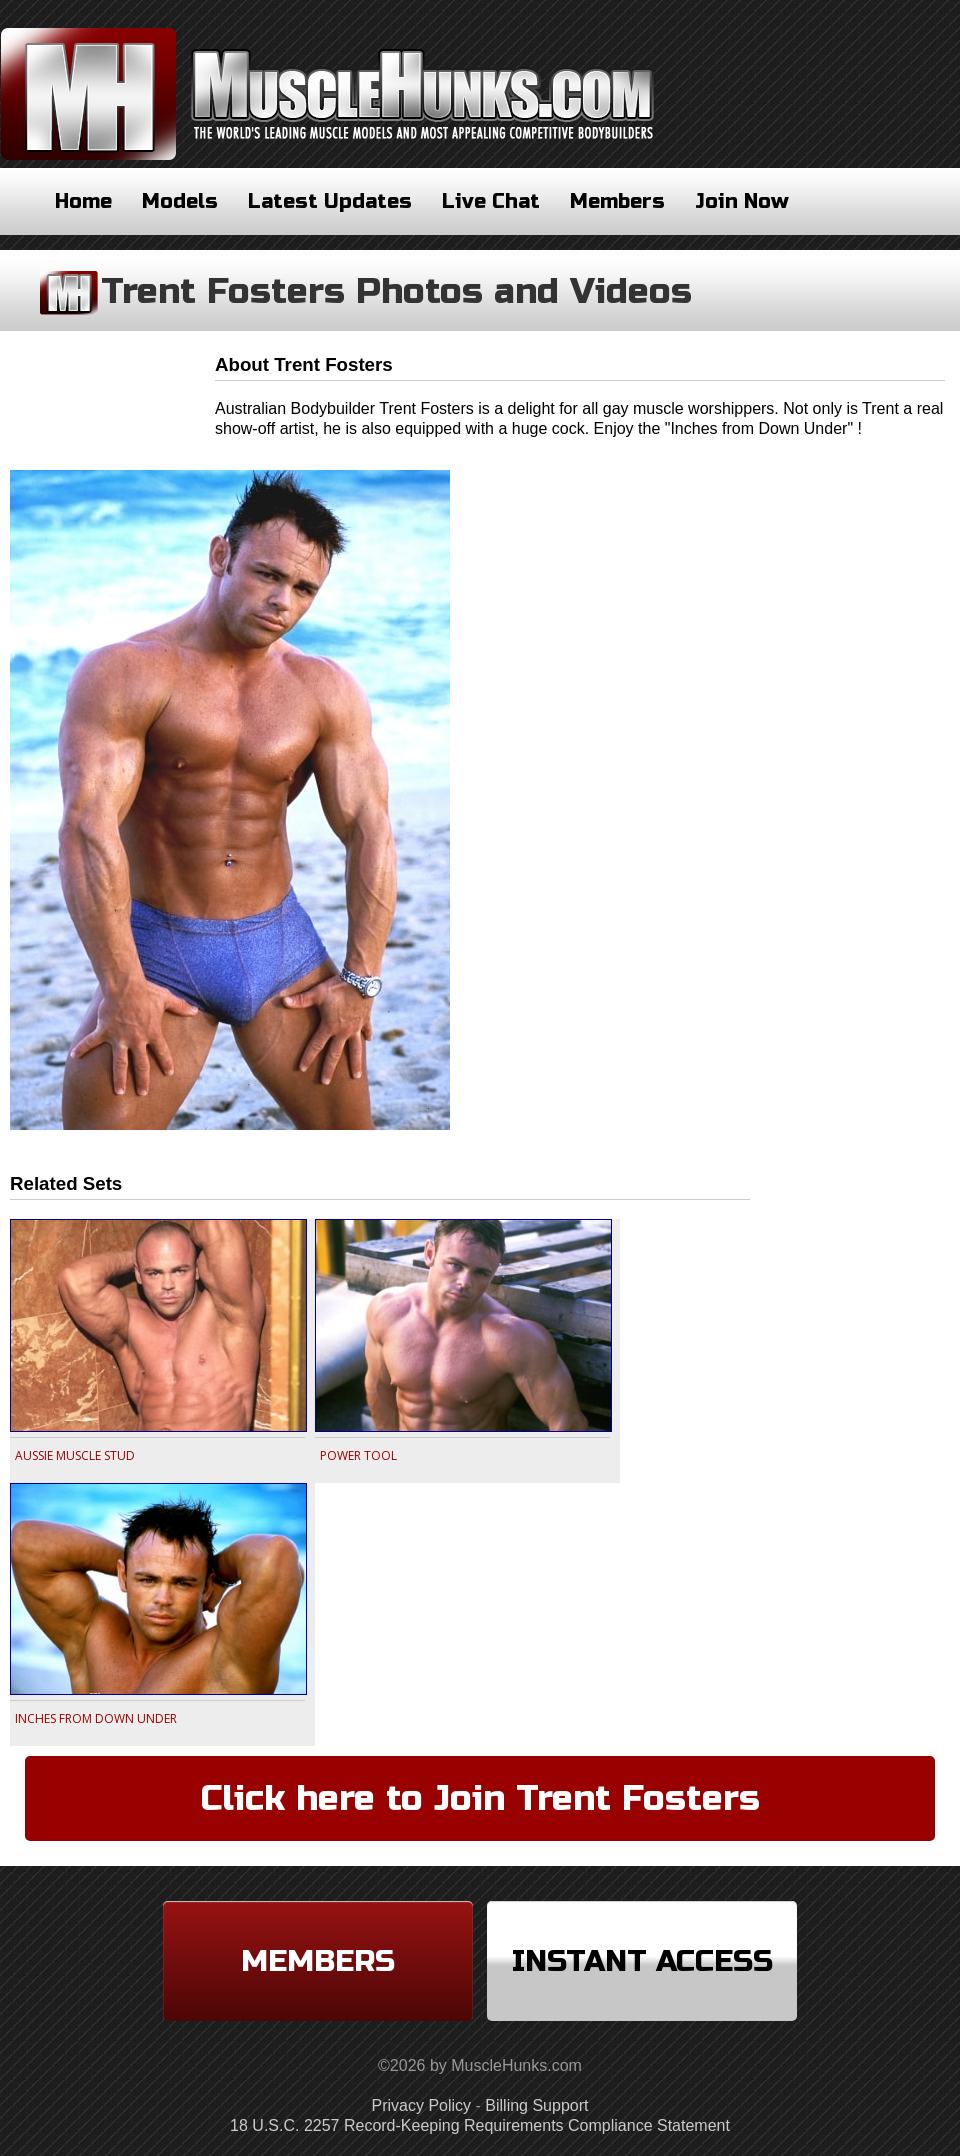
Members (617, 201)
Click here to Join (480, 1799)
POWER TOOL (358, 1455)
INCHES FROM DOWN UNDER (96, 1718)
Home (83, 201)
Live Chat (491, 201)
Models (180, 201)
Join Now (742, 201)
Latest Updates (330, 201)
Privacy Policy (422, 2105)
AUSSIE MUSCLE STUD (75, 1455)
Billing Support (536, 2105)
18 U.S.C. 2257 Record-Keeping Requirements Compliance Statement (480, 2125)
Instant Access (642, 1961)
